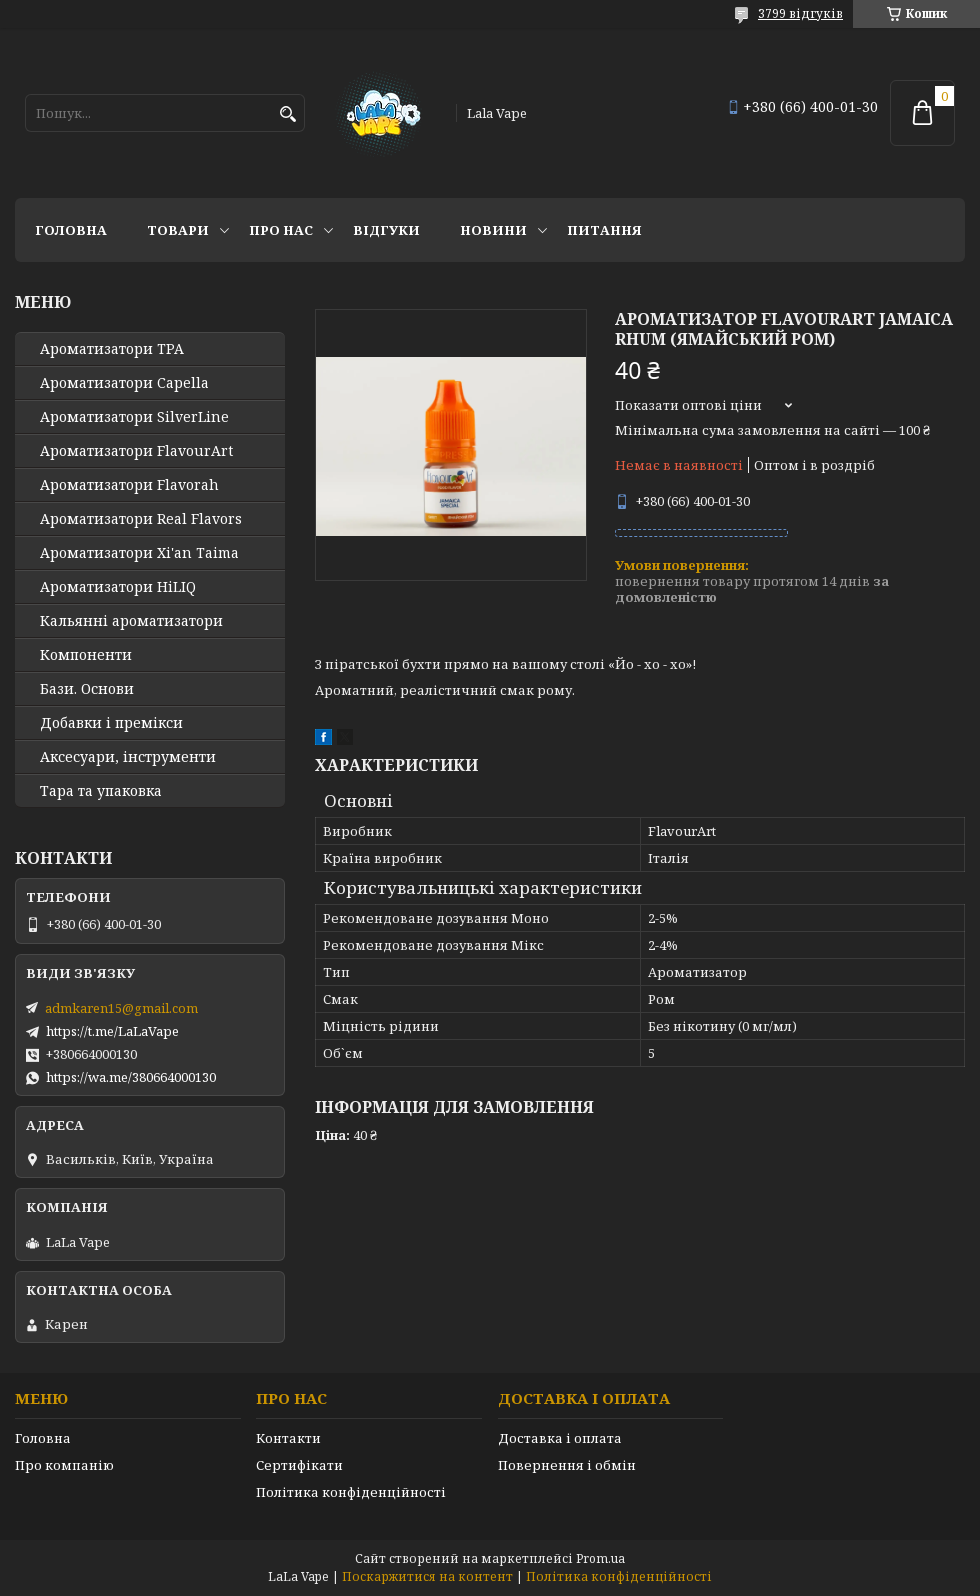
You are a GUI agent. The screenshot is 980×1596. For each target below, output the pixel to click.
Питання (604, 230)
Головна (71, 230)
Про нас (281, 230)
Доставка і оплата (560, 1438)
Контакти (288, 1438)
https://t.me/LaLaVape (112, 1031)
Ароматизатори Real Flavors (141, 519)
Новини (493, 230)
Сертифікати (299, 1465)
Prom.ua (600, 1558)
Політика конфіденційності (351, 1492)
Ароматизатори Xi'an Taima (139, 553)
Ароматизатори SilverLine (134, 417)
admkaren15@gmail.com (121, 1008)
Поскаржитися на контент (427, 1576)
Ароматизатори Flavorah (129, 485)
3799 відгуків (800, 13)
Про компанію (64, 1465)
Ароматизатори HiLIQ (118, 587)
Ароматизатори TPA (112, 349)
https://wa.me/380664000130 (131, 1077)
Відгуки (386, 230)
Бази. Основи (87, 689)
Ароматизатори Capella (124, 383)
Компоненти (86, 655)
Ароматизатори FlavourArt (136, 451)
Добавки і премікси (111, 723)
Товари (178, 230)
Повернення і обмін (567, 1465)
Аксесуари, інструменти (128, 757)
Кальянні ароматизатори (131, 621)
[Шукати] (287, 114)
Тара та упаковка (101, 791)
